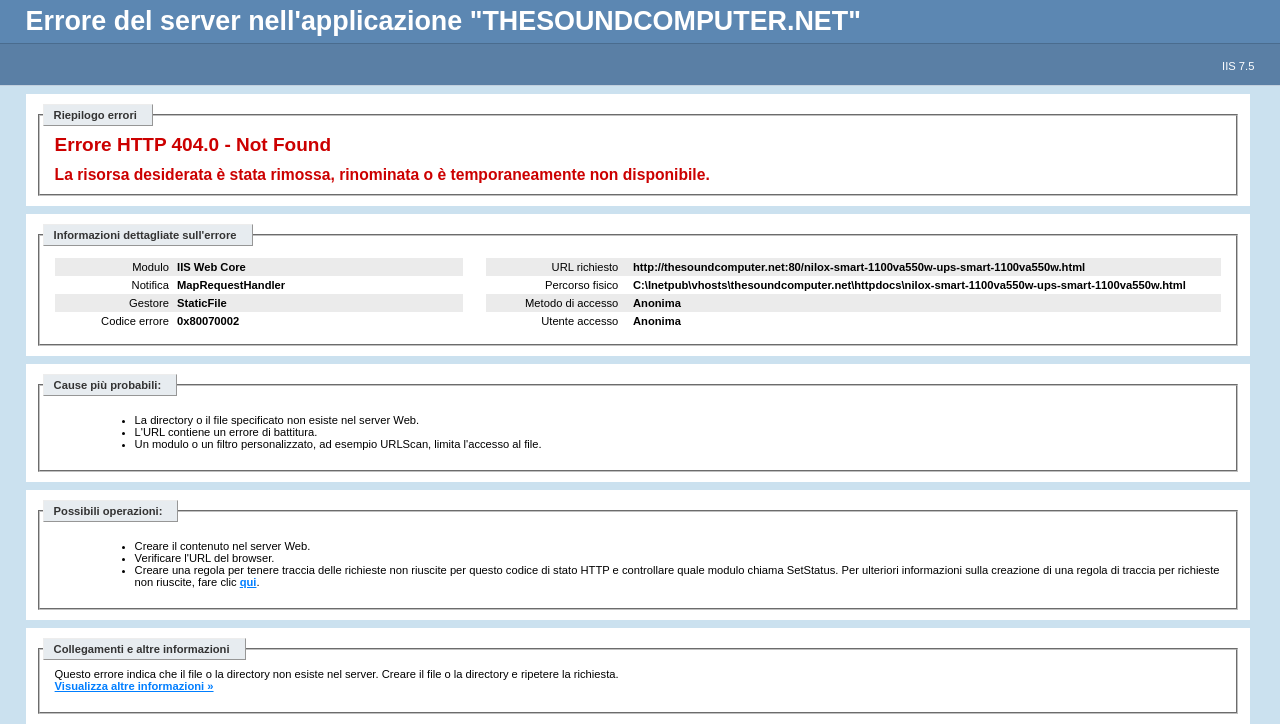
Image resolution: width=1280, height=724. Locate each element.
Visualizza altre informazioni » (134, 686)
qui (248, 582)
